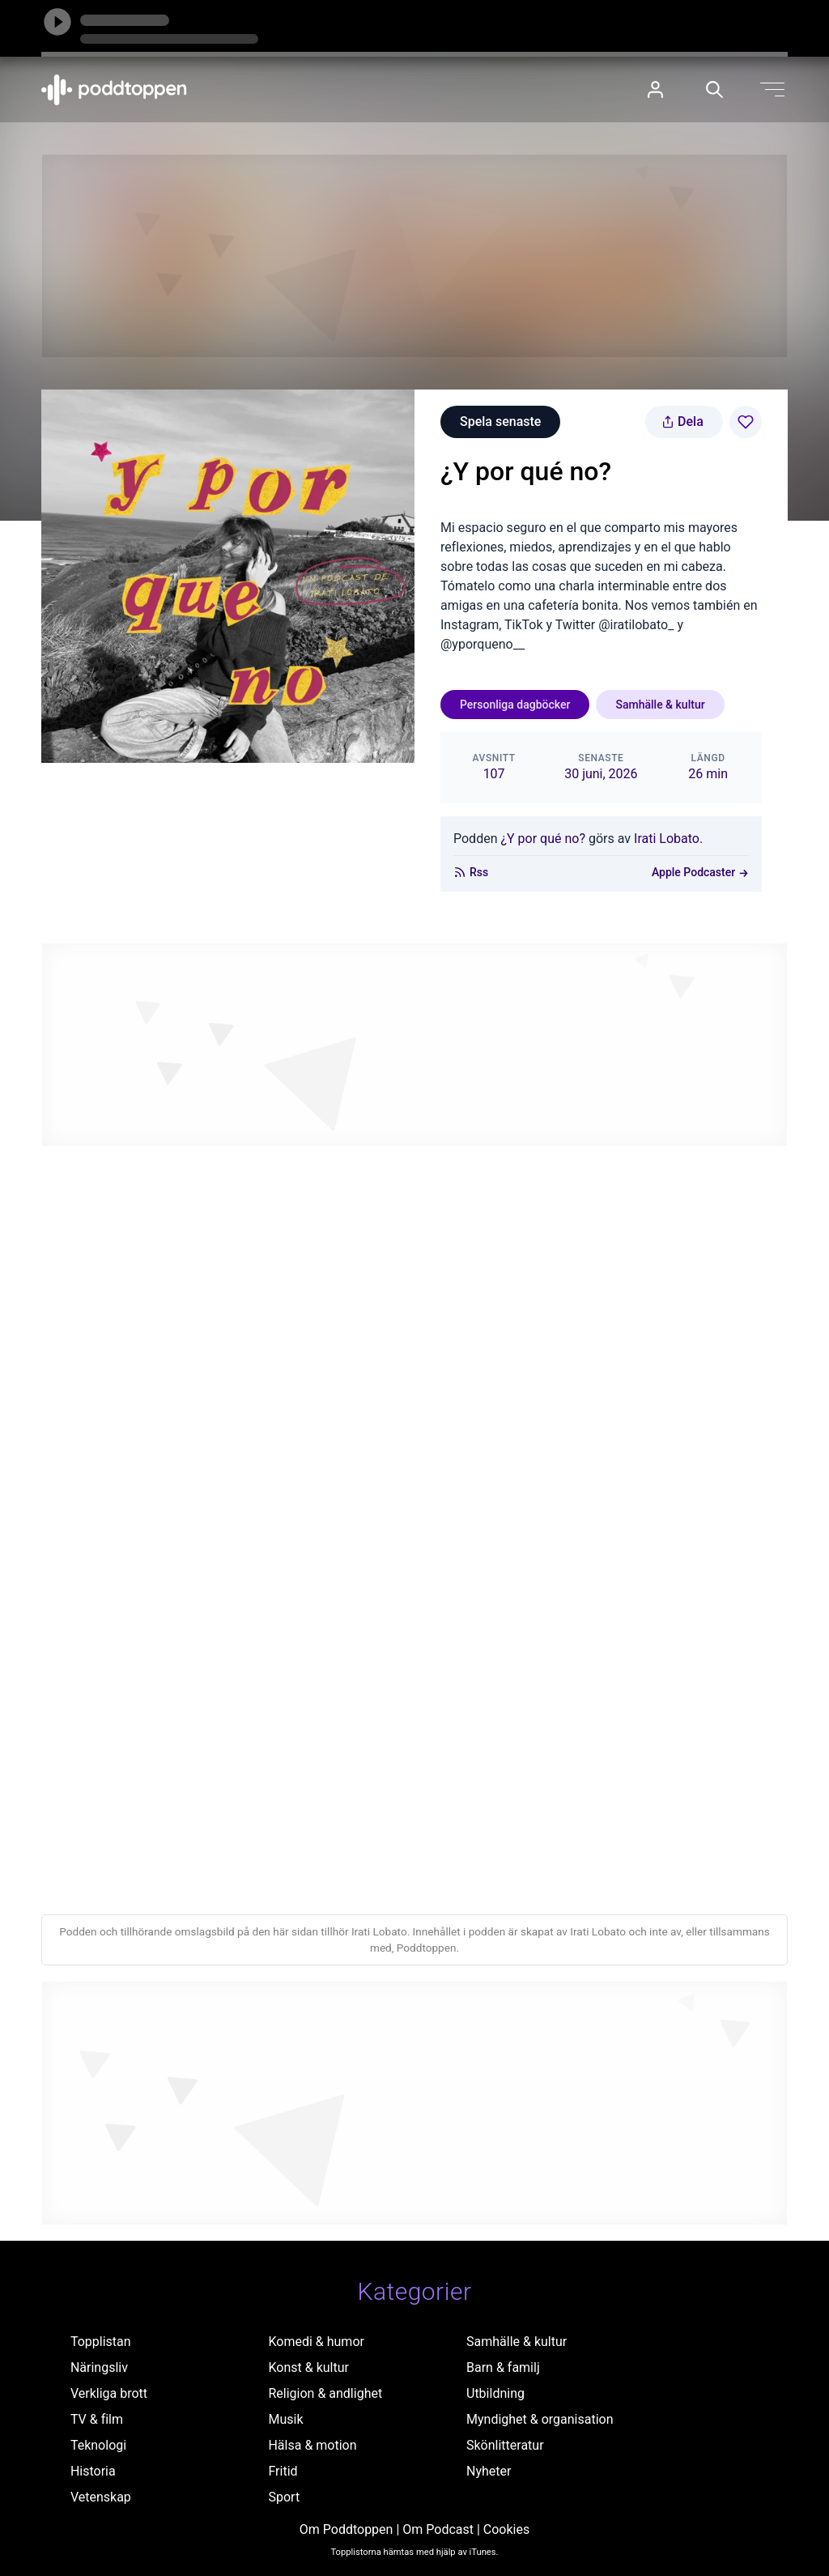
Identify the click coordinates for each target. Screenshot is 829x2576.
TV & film (96, 2419)
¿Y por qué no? (542, 838)
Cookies (506, 2529)
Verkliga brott (108, 2393)
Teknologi (98, 2445)
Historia (93, 2471)
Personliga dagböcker (515, 704)
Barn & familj (503, 2367)
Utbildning (495, 2393)
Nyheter (488, 2471)
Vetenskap (100, 2497)
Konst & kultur (308, 2367)
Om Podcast (438, 2529)
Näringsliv (99, 2367)
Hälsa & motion (312, 2445)
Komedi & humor (315, 2341)
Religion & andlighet (325, 2393)
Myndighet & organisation (540, 2419)
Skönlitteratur (505, 2445)
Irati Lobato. (668, 838)
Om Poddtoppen (346, 2529)
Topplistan (100, 2341)
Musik (285, 2419)
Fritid (282, 2471)
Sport (284, 2497)
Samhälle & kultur (659, 704)
